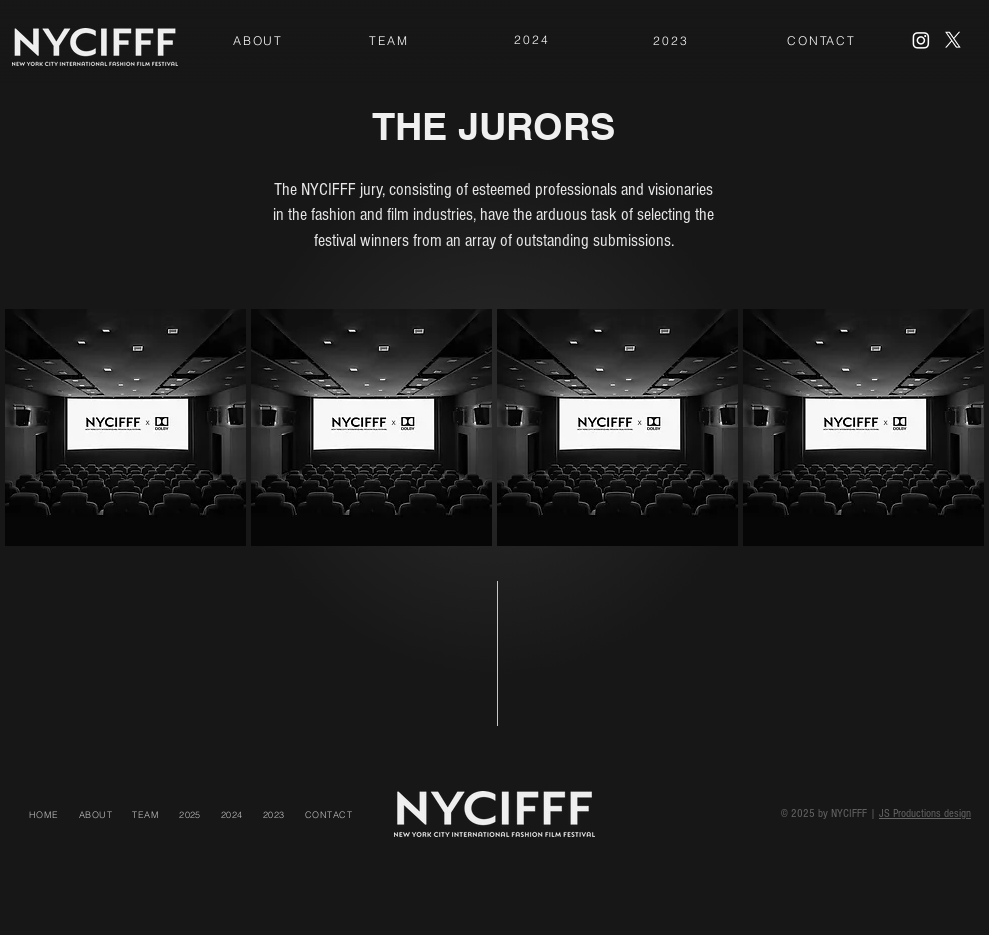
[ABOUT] (258, 40)
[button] (190, 814)
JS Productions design (925, 813)
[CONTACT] (821, 40)
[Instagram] (921, 40)
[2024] (532, 39)
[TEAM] (389, 40)
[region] (257, 42)
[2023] (671, 40)
